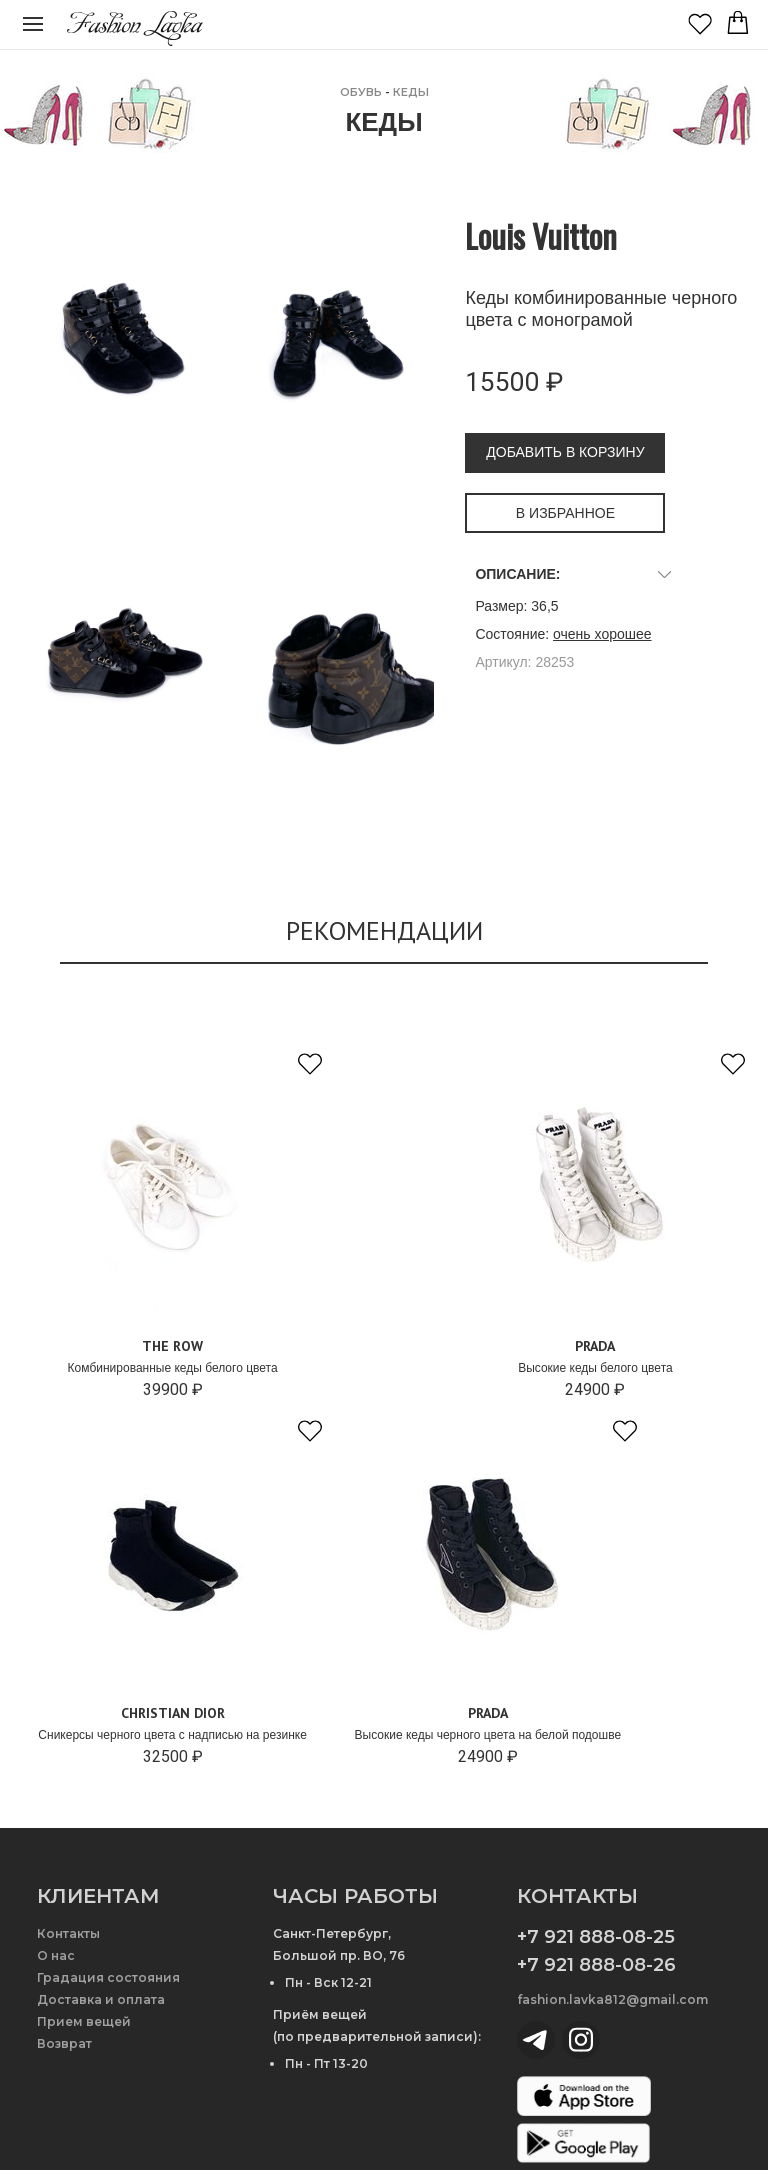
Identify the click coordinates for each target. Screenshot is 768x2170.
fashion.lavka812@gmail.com (612, 1999)
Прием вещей (84, 2021)
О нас (56, 1955)
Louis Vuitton (541, 235)
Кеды (411, 92)
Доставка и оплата (101, 1999)
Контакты (68, 1933)
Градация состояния (108, 1977)
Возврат (64, 2043)
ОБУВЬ (361, 92)
